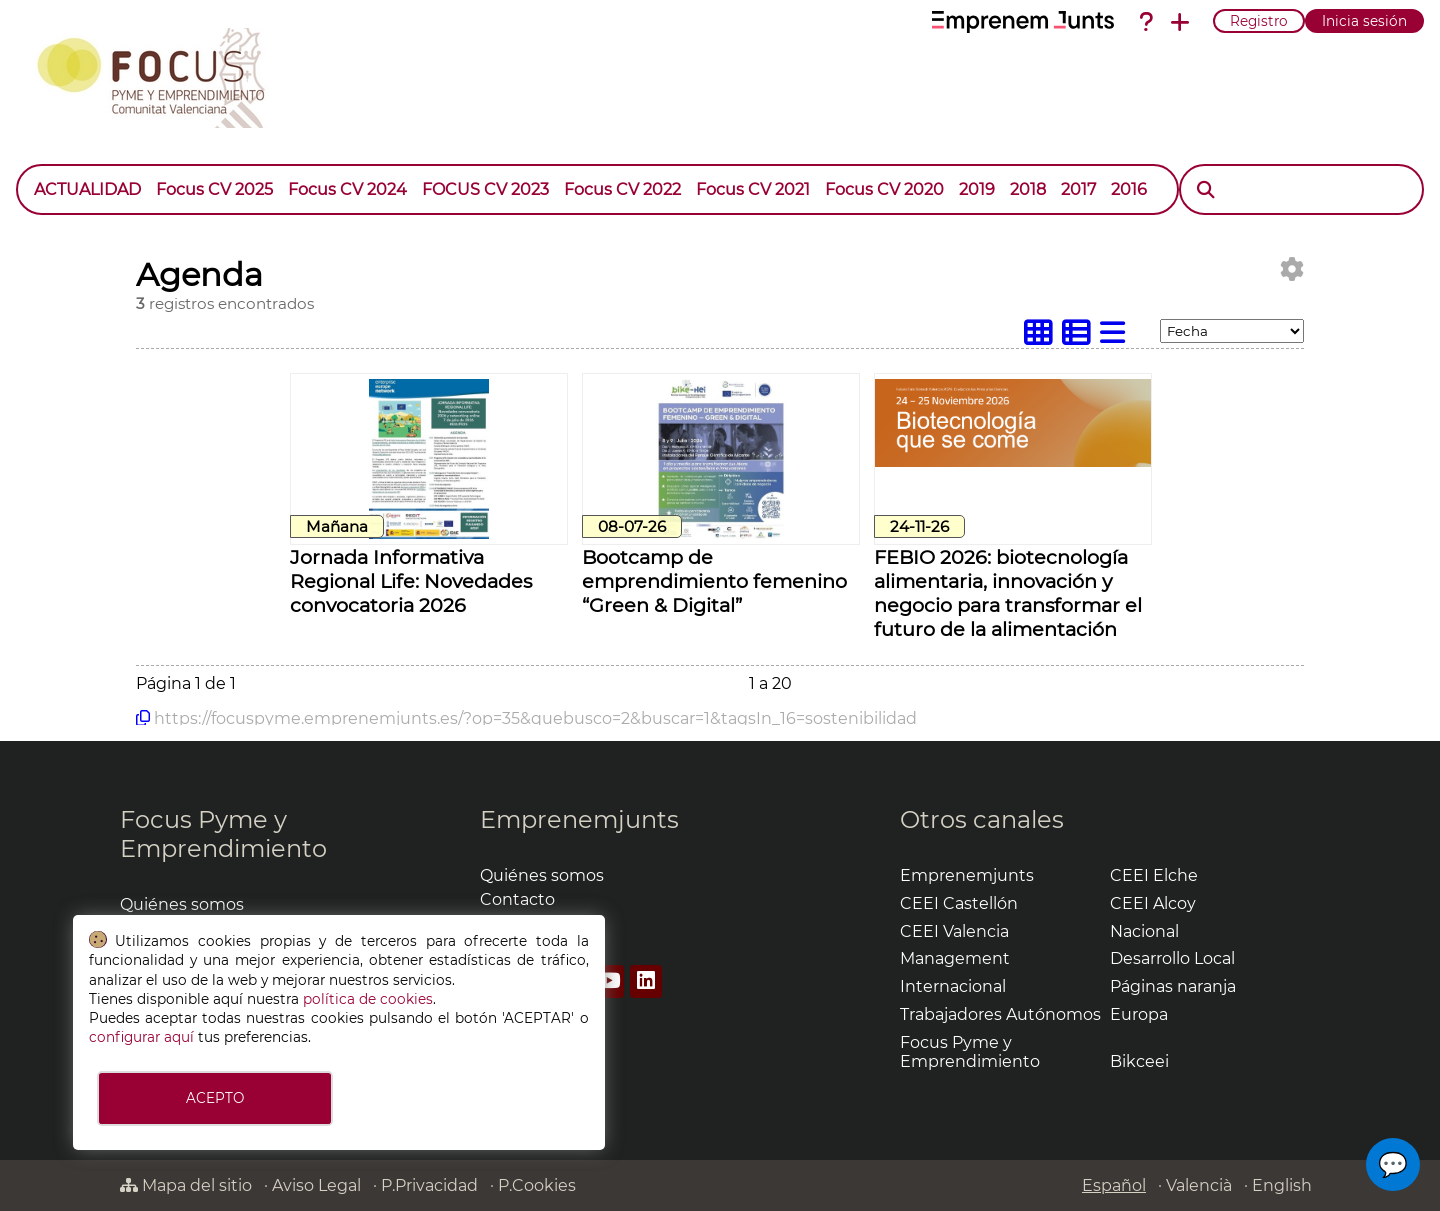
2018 (1028, 189)
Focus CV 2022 (622, 189)
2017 (1078, 189)
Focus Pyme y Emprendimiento (223, 834)
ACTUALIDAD (87, 189)
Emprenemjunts (579, 819)
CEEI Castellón (959, 903)
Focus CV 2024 (347, 189)
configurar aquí (141, 1037)
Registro (1259, 21)
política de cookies (368, 999)
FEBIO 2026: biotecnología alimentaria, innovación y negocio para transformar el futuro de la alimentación (1008, 593)
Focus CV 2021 (753, 189)
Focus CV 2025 (214, 189)
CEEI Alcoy (1153, 903)
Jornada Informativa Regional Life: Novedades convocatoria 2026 (411, 581)
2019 (977, 189)
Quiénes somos (182, 904)
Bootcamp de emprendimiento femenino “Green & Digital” (714, 581)
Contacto (517, 899)
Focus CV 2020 (884, 189)
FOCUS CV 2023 (485, 189)
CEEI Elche (1154, 875)
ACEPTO (215, 1098)
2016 (1129, 189)
